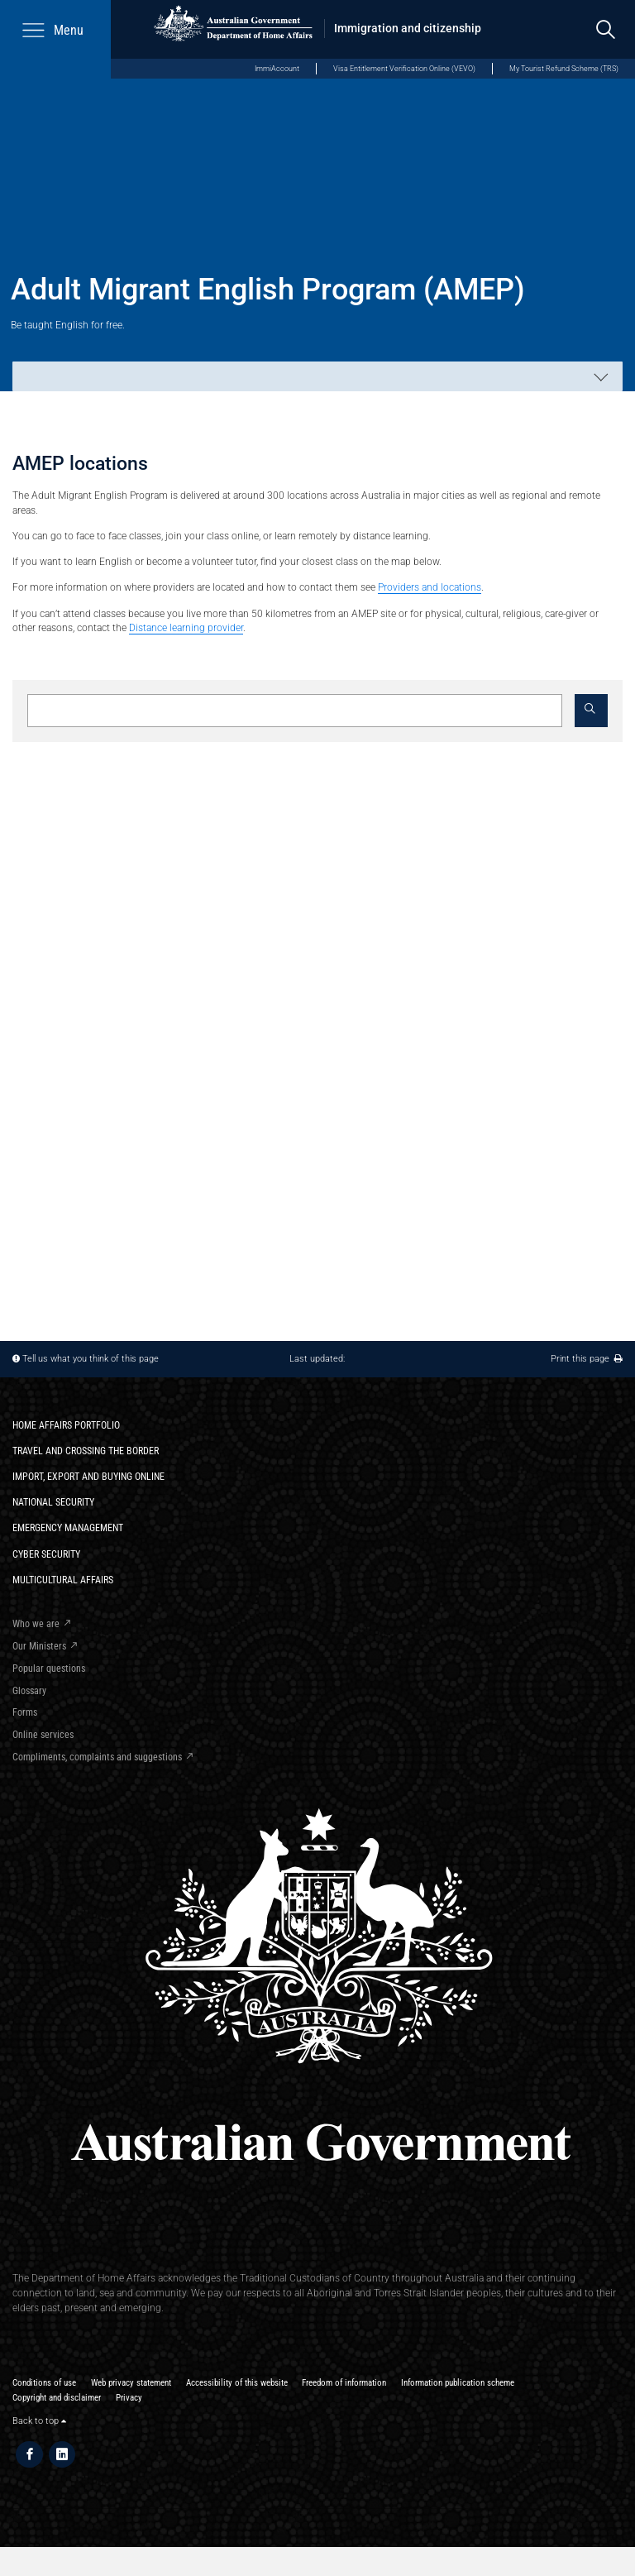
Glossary (29, 1690)
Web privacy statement (131, 2382)
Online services (43, 1734)
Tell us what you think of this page (90, 1358)
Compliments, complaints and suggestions (97, 1756)
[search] (605, 29)
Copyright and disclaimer (56, 2397)
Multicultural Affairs (62, 1579)
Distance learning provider (186, 627)
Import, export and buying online (88, 1476)
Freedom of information (344, 2382)
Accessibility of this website (237, 2382)
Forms (24, 1712)
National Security (53, 1502)
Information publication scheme (457, 2382)
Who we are (36, 1623)
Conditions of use (44, 2382)
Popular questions (48, 1668)
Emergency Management (67, 1527)
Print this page (587, 1358)
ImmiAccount (277, 68)
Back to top (39, 2421)
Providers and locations (429, 587)
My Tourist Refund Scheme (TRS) (563, 68)
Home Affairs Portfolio (66, 1425)
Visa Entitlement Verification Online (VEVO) (404, 68)
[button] (591, 710)
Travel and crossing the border (85, 1450)
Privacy (129, 2397)
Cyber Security (46, 1554)
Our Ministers (39, 1646)
